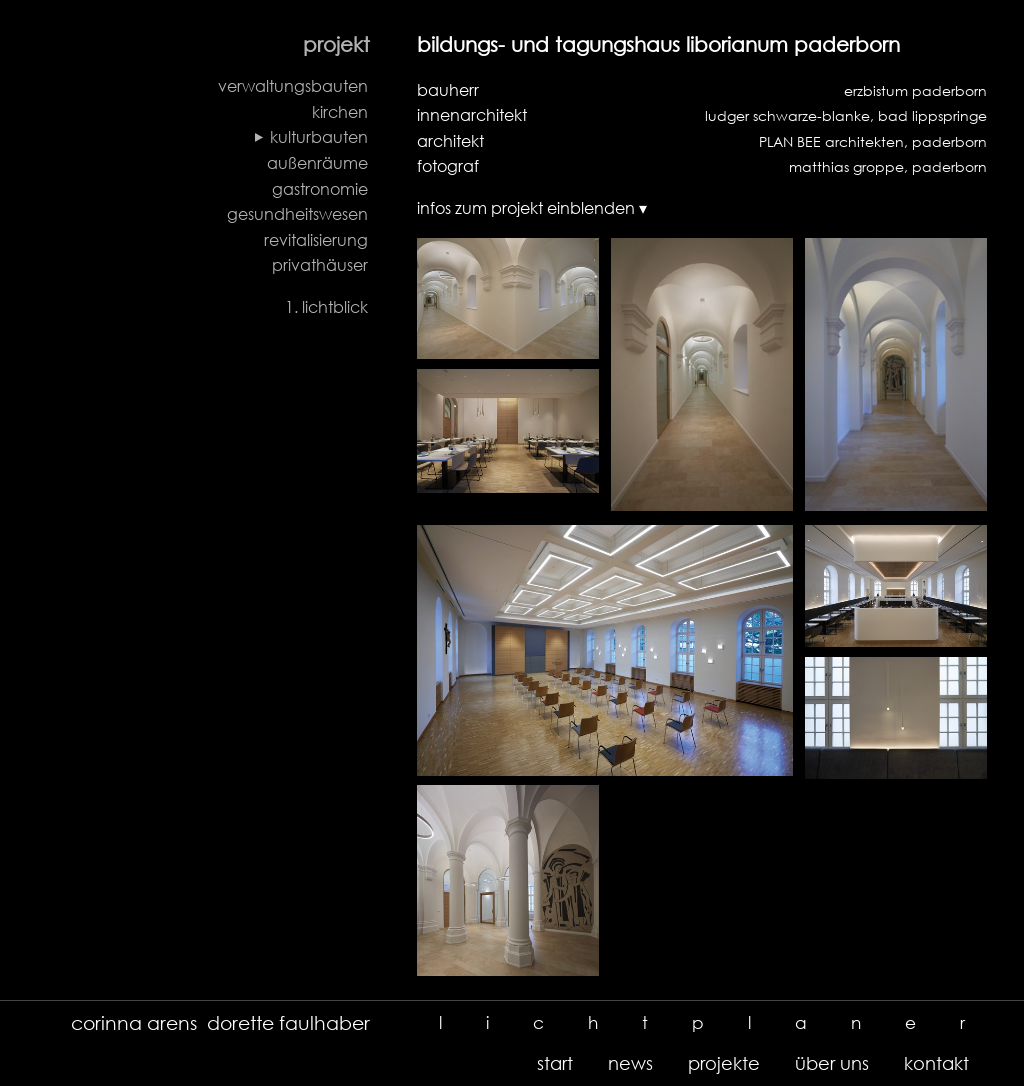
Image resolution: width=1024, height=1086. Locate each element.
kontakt (936, 1063)
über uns (832, 1063)
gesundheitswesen (297, 214)
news (630, 1063)
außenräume (317, 163)
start (555, 1063)
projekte (724, 1063)
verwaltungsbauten (293, 86)
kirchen (340, 112)
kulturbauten (319, 137)
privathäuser (320, 265)
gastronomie (320, 189)
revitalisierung (316, 240)
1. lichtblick (326, 307)
